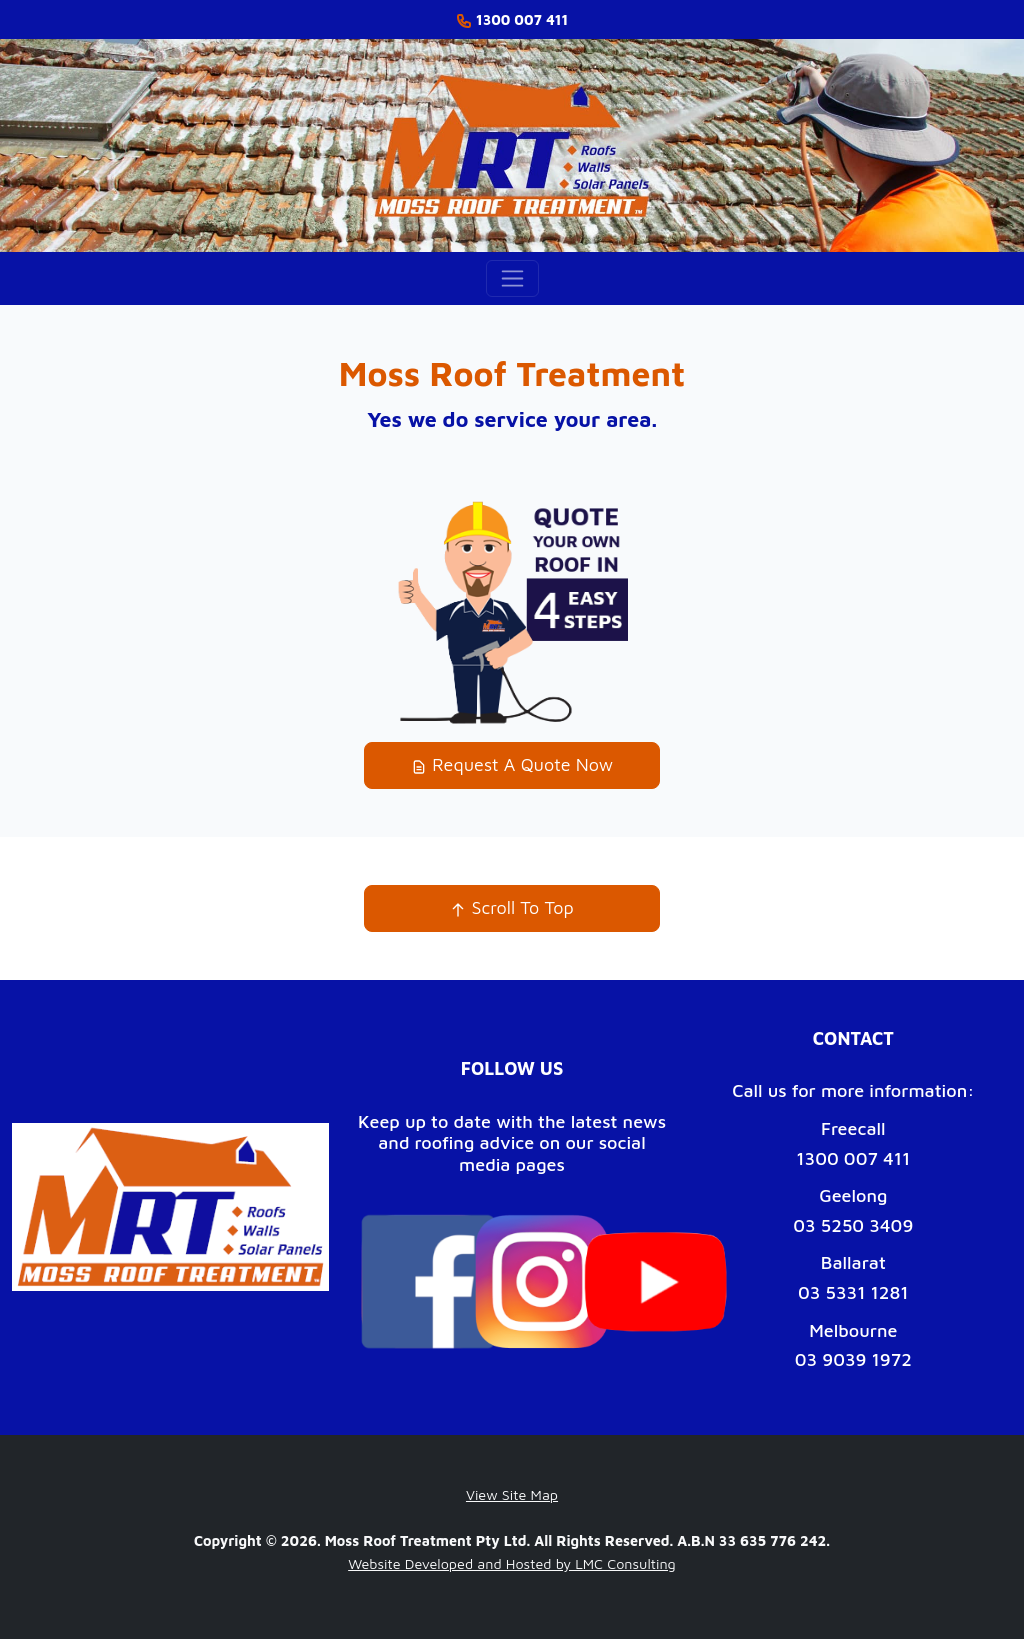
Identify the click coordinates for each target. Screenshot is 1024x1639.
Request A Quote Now (512, 764)
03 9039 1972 (853, 1359)
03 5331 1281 (853, 1292)
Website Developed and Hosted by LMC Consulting (512, 1563)
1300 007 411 (853, 1158)
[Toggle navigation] (512, 278)
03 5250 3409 (853, 1225)
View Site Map (512, 1494)
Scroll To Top (511, 907)
